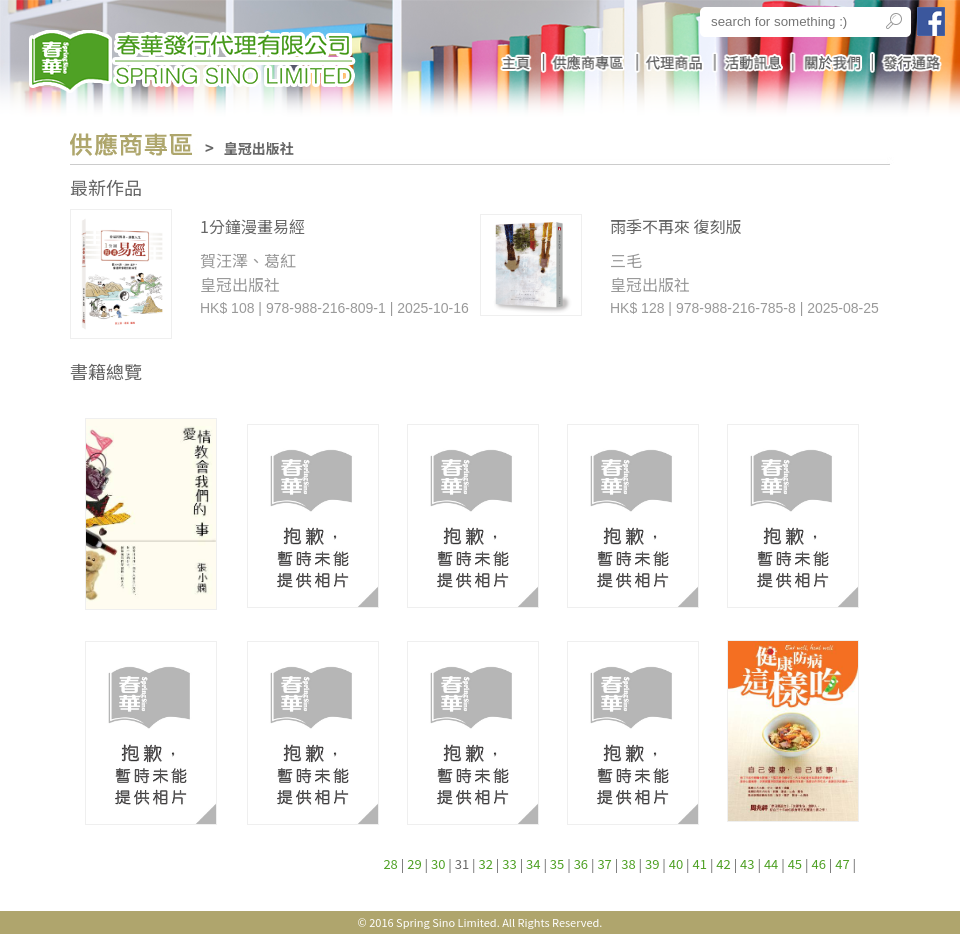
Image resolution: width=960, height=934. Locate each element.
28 (390, 863)
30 (438, 863)
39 (652, 863)
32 (486, 863)
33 (509, 863)
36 (581, 863)
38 (628, 863)
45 (795, 863)
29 (414, 863)
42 (723, 863)
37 (604, 863)
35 (557, 863)
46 (818, 863)
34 (533, 863)
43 (747, 863)
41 (700, 863)
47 (842, 863)
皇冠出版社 (259, 148)
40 (676, 863)
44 (771, 863)
